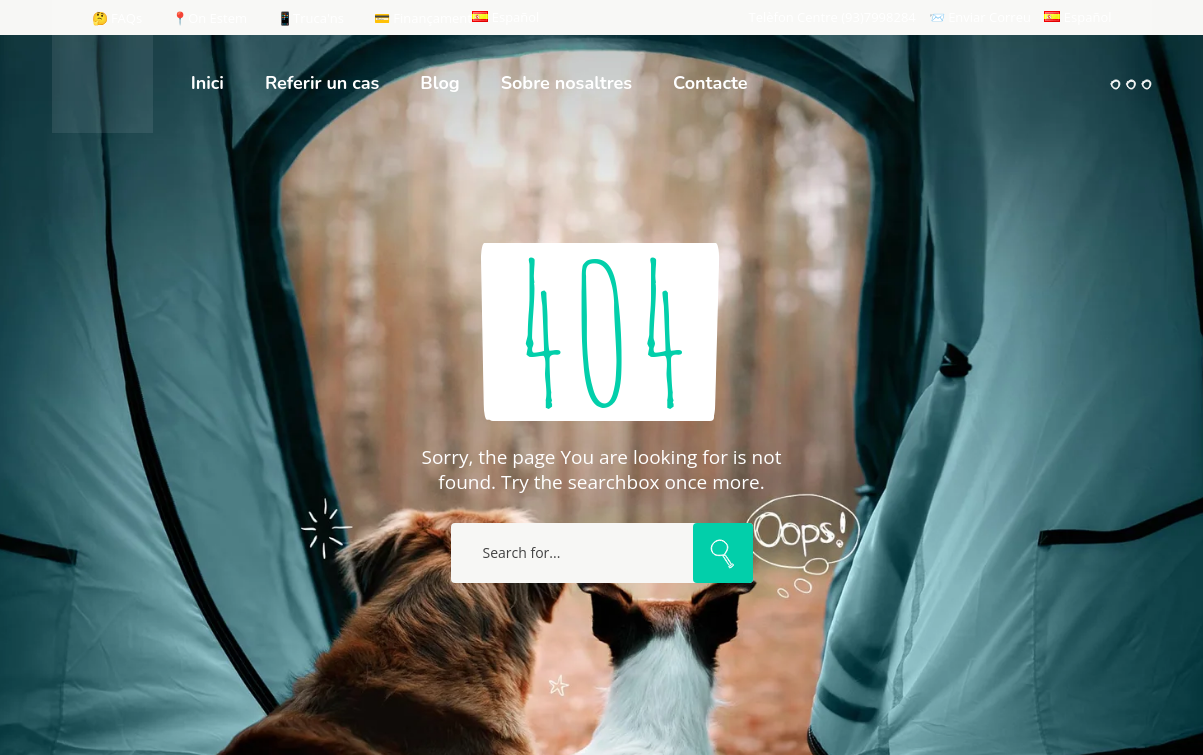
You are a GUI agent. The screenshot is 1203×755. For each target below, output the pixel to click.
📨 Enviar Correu (980, 17)
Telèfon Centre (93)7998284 (832, 17)
